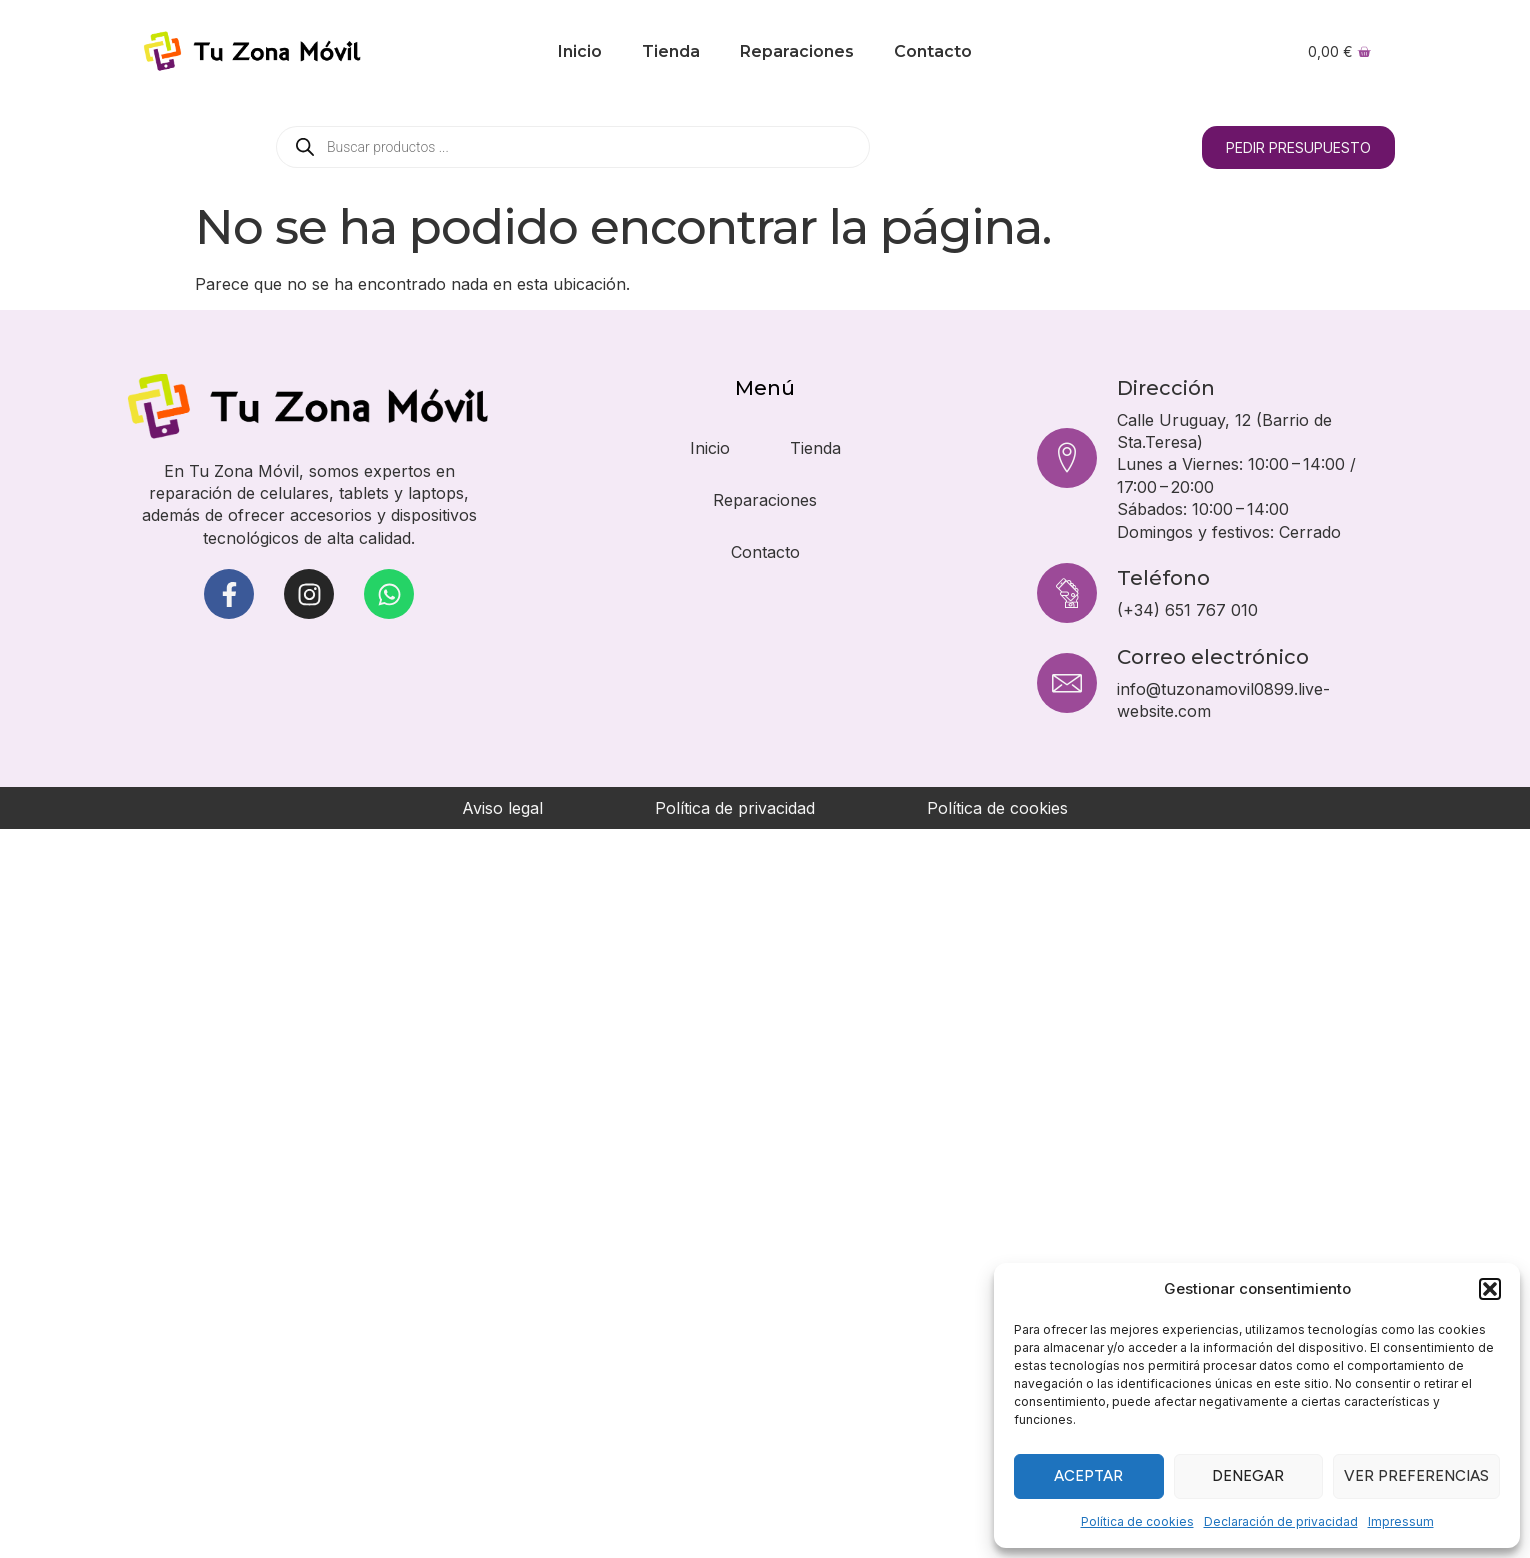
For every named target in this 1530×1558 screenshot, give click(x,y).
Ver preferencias (1416, 1476)
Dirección (1166, 388)
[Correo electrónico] (1067, 683)
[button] (1490, 1289)
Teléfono (1163, 578)
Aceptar (1088, 1476)
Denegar (1248, 1476)
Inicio (580, 51)
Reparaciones (797, 51)
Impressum (1401, 1521)
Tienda (671, 51)
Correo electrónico (1213, 657)
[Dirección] (1067, 458)
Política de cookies (1137, 1521)
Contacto (933, 51)
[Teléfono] (1067, 593)
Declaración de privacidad (1281, 1521)
